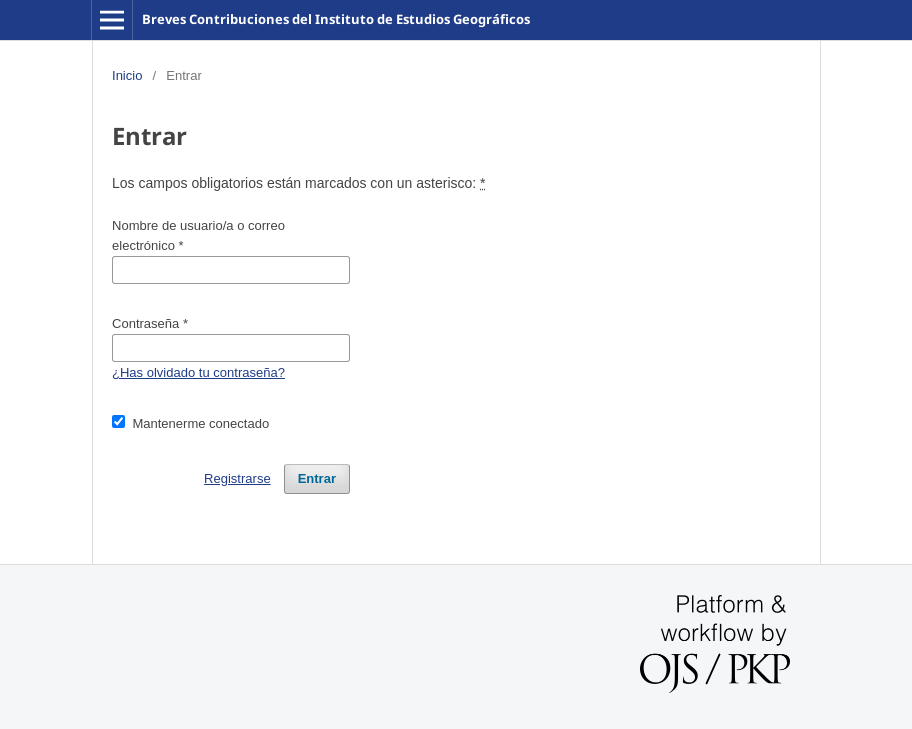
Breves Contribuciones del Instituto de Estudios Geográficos (336, 19)
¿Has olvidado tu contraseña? (198, 372)
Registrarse (237, 478)
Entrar (317, 478)
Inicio (127, 75)
